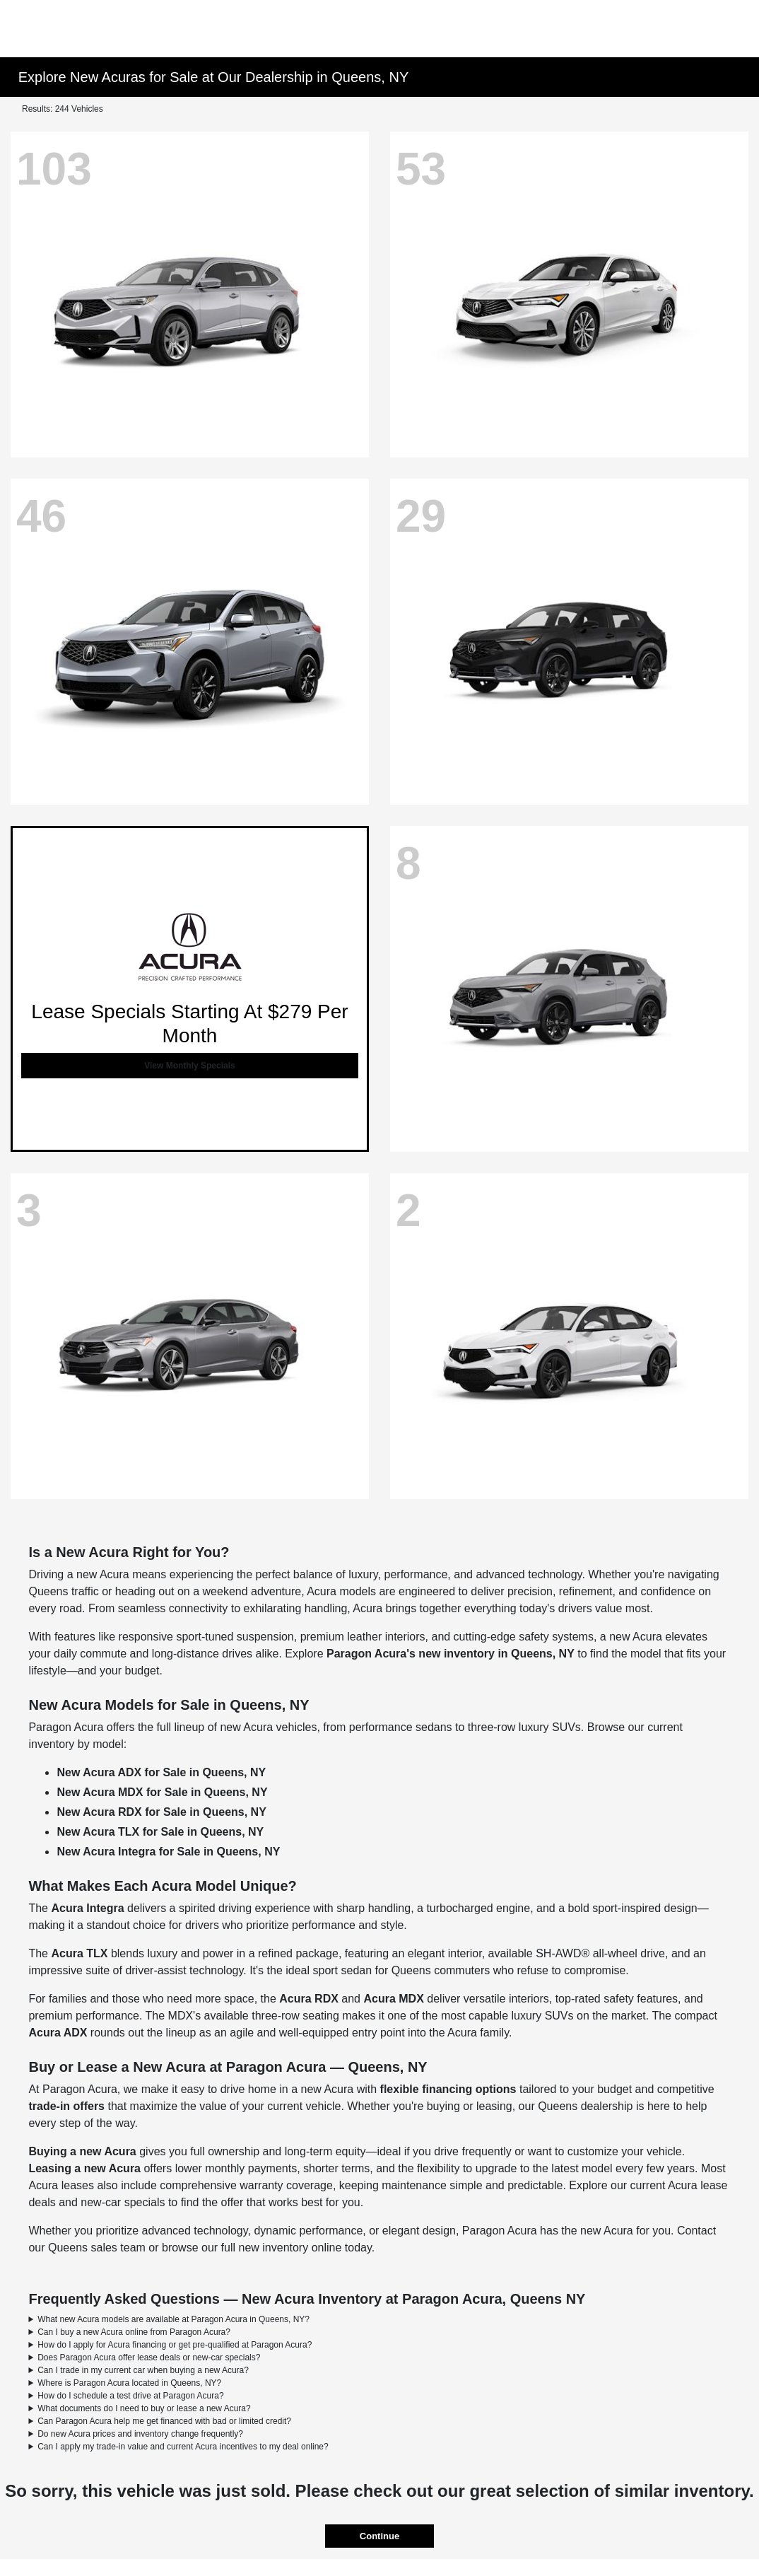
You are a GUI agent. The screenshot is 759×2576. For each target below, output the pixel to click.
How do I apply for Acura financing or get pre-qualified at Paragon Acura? (174, 2345)
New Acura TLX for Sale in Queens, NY (160, 1832)
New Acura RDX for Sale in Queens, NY (161, 1812)
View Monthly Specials (189, 1066)
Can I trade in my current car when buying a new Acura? (143, 2370)
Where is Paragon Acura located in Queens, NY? (129, 2383)
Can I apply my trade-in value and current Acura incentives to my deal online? (183, 2447)
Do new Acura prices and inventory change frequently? (140, 2434)
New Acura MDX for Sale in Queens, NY (162, 1792)
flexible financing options (448, 2089)
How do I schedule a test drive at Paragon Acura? (130, 2396)
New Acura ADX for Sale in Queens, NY (161, 1772)
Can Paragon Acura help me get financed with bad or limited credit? (164, 2421)
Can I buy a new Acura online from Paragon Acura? (133, 2332)
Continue (379, 2536)
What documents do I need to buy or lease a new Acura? (144, 2408)
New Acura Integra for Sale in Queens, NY (168, 1852)
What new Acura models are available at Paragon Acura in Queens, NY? (173, 2319)
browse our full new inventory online (251, 2248)
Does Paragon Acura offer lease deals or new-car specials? (148, 2357)
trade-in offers (66, 2106)
